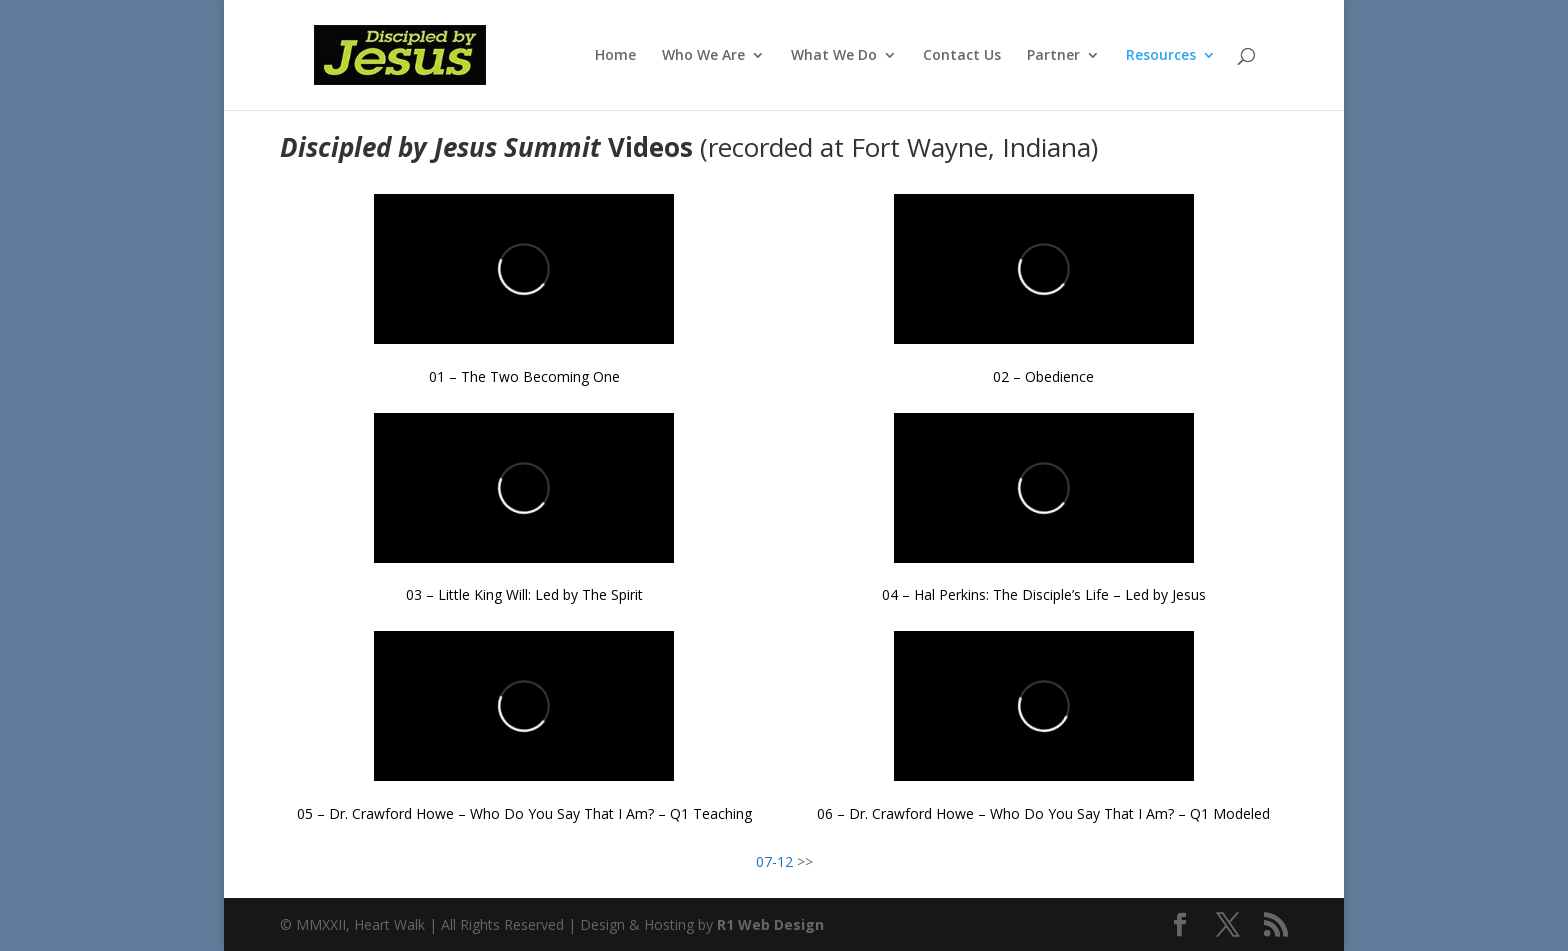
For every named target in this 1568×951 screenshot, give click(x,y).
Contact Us (962, 56)
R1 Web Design (770, 924)
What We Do (834, 56)
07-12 (774, 861)
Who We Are (703, 56)
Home (615, 56)
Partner (1053, 56)
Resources (1161, 56)
